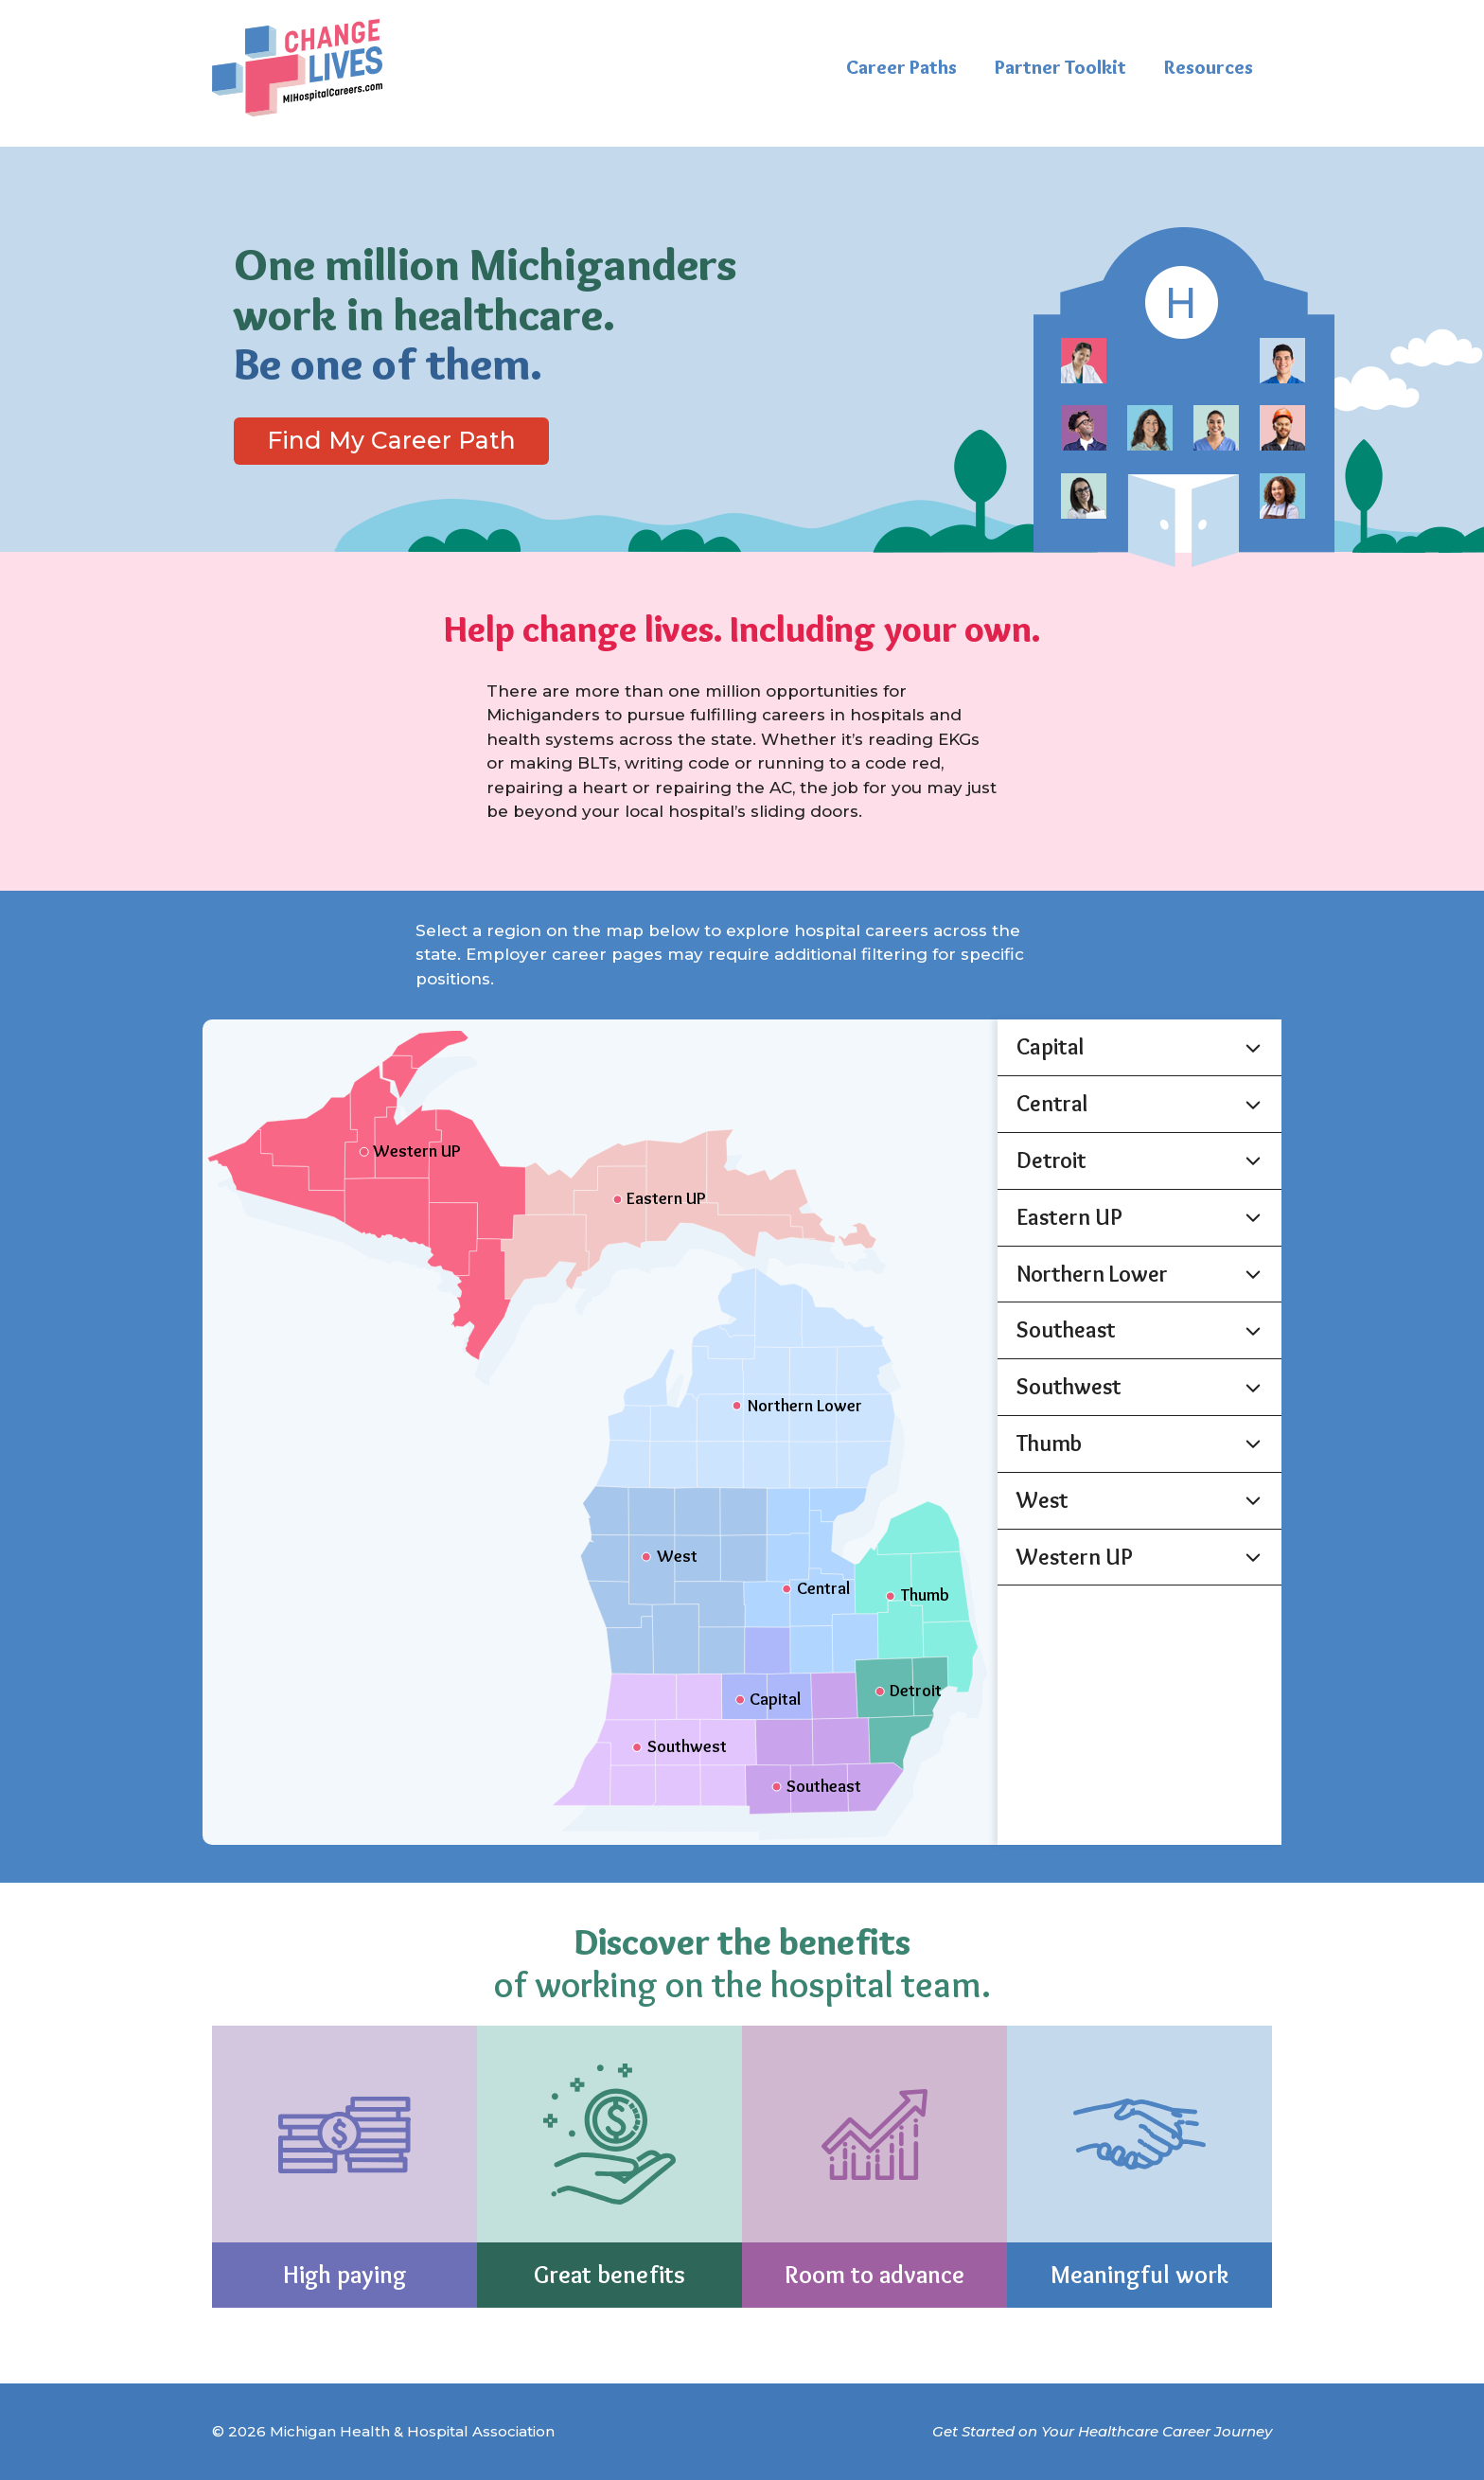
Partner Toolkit (1060, 67)
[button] (1139, 1047)
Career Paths (901, 67)
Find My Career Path (391, 440)
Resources (1208, 67)
